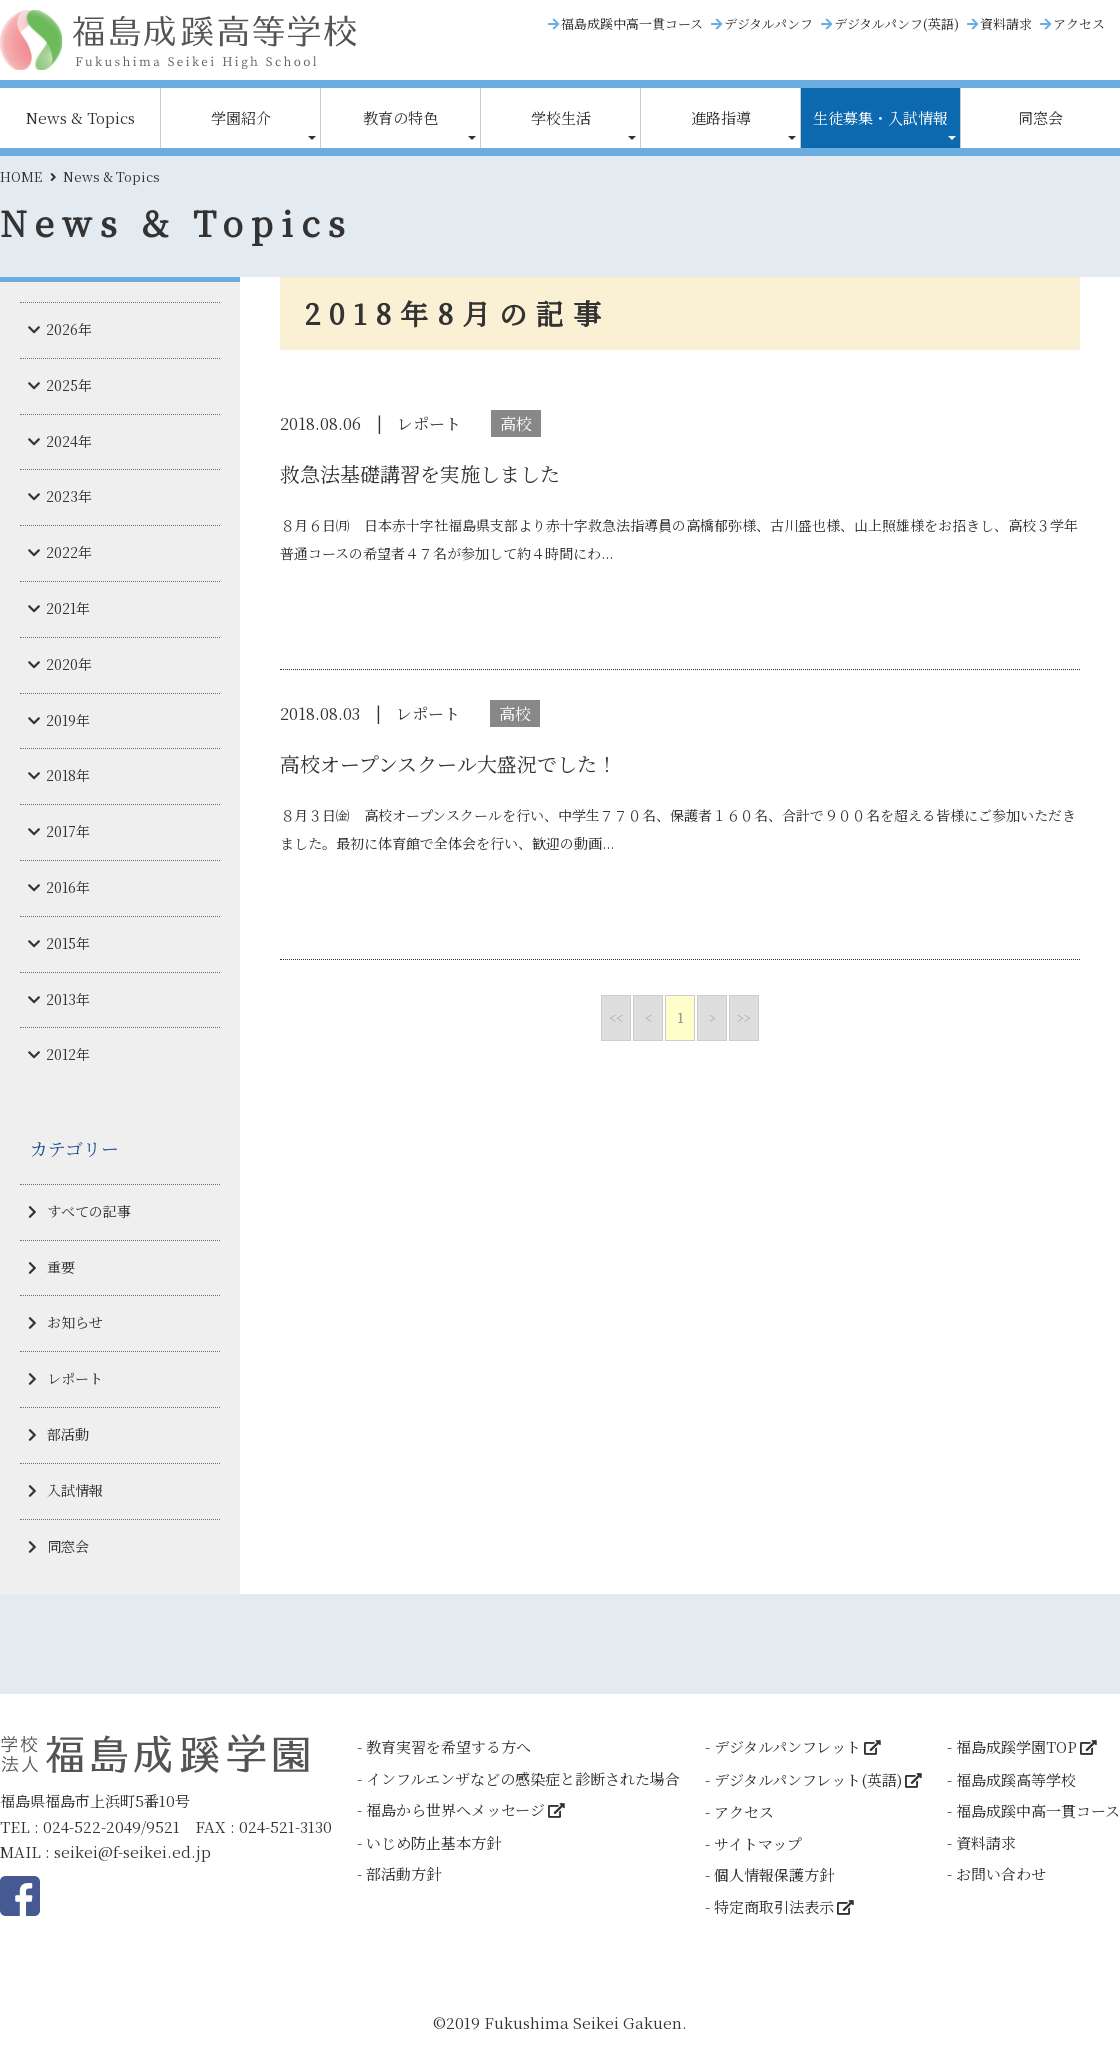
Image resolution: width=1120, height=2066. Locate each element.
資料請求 (1006, 23)
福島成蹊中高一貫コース (632, 23)
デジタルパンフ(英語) (896, 23)
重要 (61, 1267)
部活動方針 (403, 1873)
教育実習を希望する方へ (448, 1746)
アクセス (1079, 23)
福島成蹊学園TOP (1016, 1746)
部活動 (68, 1434)
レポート (75, 1378)
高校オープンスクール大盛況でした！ (448, 763)
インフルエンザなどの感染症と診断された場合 (523, 1778)
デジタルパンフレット (787, 1746)
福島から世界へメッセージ (455, 1809)
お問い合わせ (1001, 1873)
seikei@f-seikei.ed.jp (132, 1851)
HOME (21, 176)
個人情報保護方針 (774, 1874)
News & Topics (80, 117)
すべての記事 (89, 1211)
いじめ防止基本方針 (433, 1842)
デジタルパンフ (768, 23)
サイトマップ (758, 1843)
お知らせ (75, 1322)
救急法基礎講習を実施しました (420, 473)
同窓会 (1040, 117)
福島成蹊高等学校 (1016, 1779)
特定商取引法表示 (774, 1906)
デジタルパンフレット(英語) (808, 1779)
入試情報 (75, 1490)
